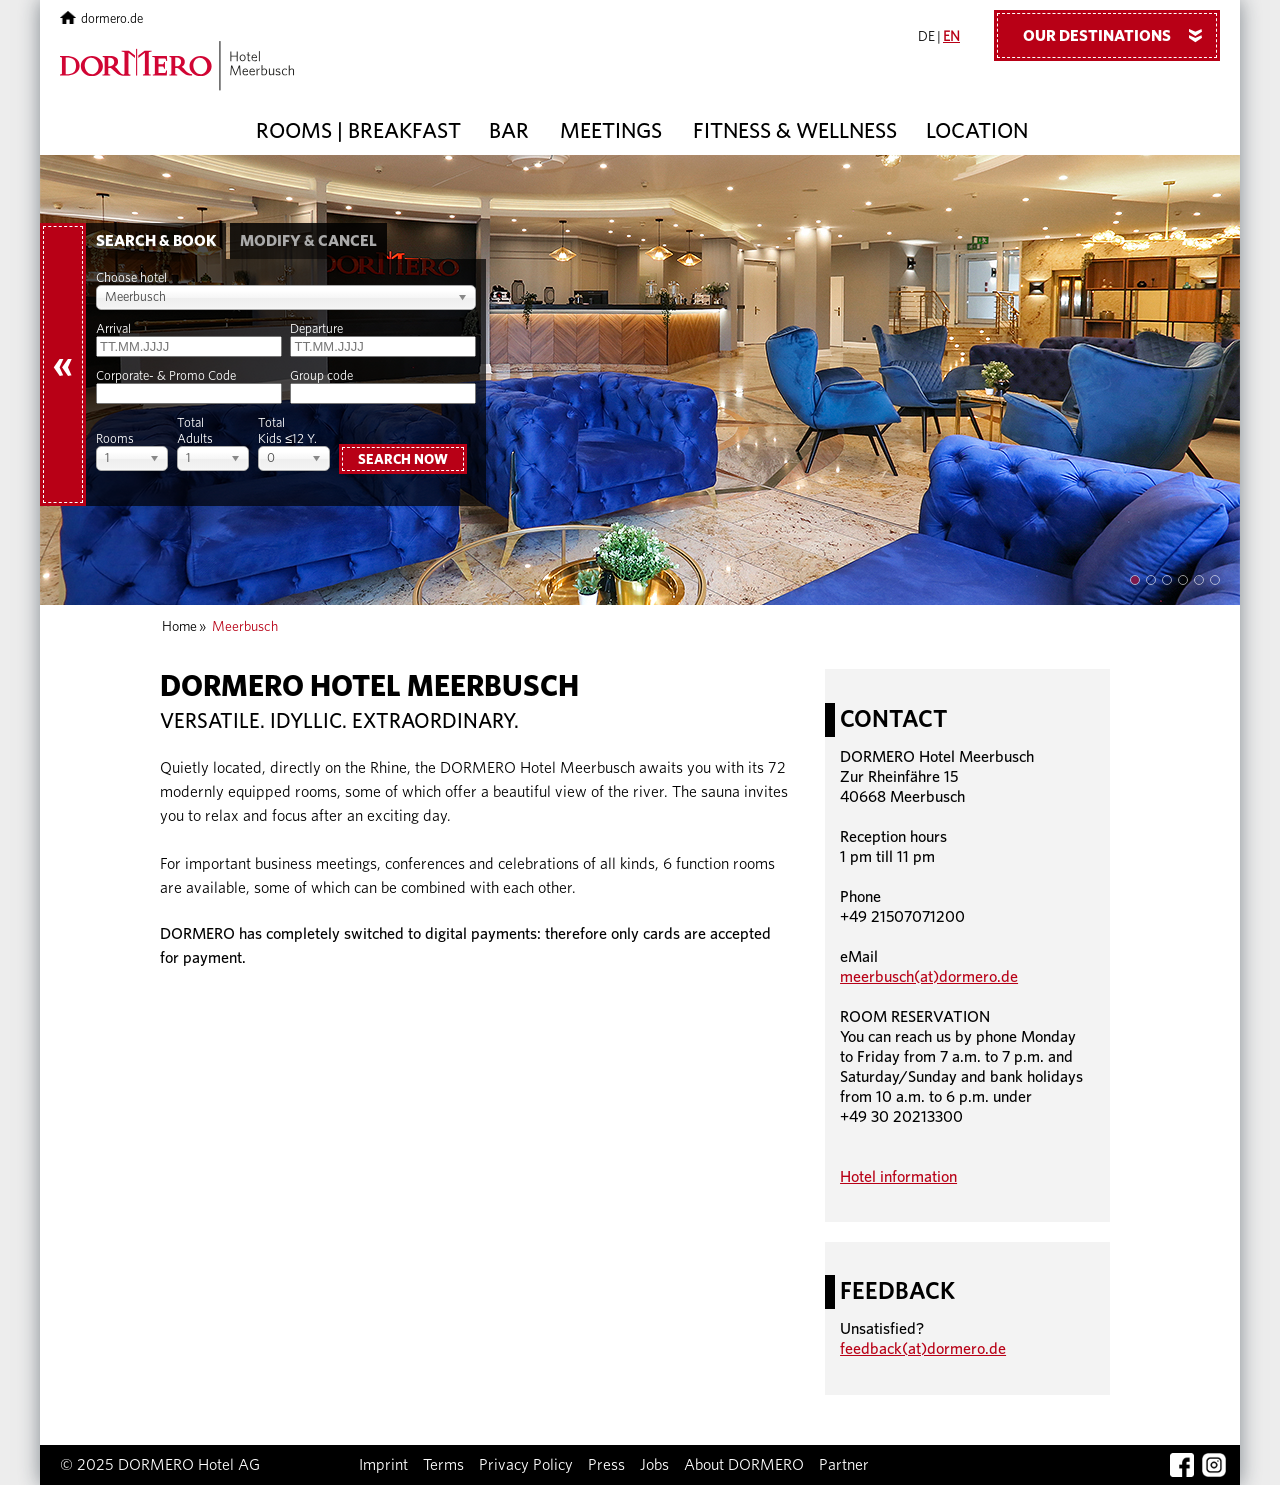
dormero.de (101, 19)
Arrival (113, 329)
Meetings (611, 131)
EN (951, 37)
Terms (443, 1465)
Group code (321, 376)
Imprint (383, 1465)
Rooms (115, 439)
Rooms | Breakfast (358, 131)
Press (606, 1465)
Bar (509, 131)
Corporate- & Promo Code (166, 376)
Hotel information (898, 1177)
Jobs (654, 1465)
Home (179, 627)
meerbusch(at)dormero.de (929, 977)
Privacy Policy (526, 1465)
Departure (316, 329)
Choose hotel (131, 278)
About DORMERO (744, 1465)
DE (926, 37)
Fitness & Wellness (795, 131)
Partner (844, 1465)
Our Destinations (1120, 35)
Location (977, 131)
